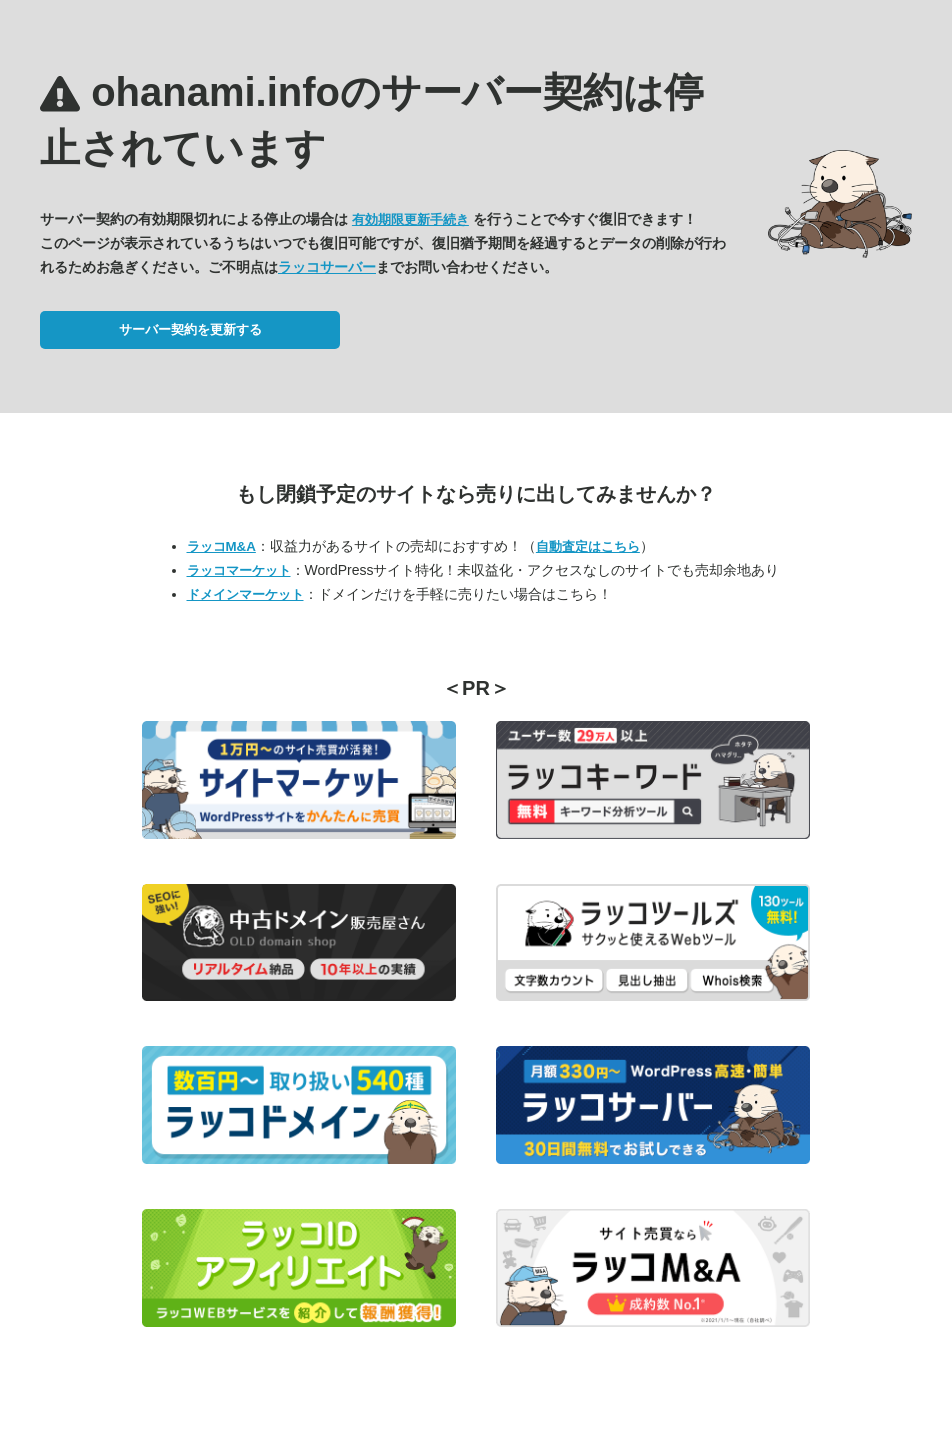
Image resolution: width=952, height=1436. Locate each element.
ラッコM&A (221, 546)
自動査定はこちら (588, 546)
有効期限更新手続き (410, 219)
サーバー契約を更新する (190, 329)
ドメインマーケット (245, 594)
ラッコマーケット (239, 570)
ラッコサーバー (327, 267)
